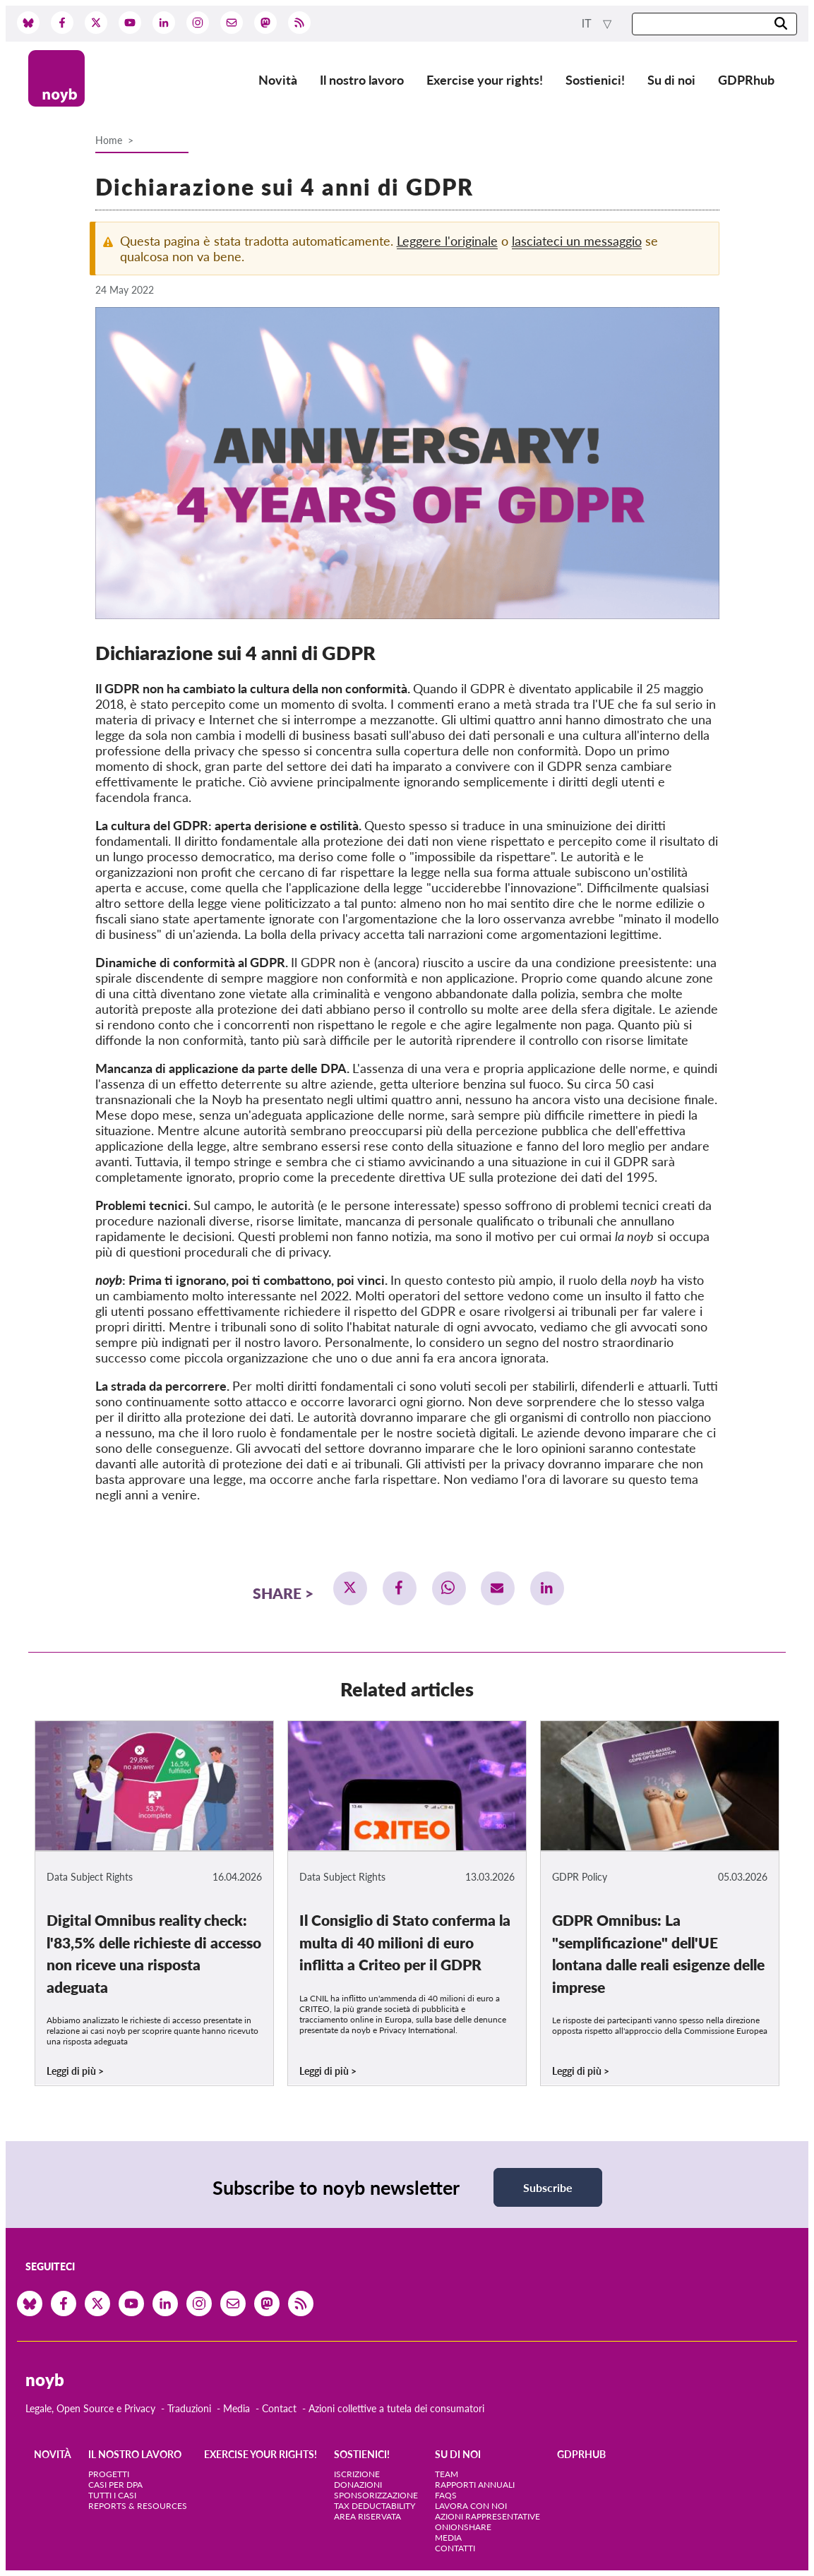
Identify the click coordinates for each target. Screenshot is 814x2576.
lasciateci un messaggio (577, 240)
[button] (350, 1588)
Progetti (108, 2474)
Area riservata (367, 2516)
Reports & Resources (137, 2505)
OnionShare (463, 2527)
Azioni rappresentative (487, 2516)
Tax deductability (374, 2505)
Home (108, 140)
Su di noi (671, 80)
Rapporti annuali (475, 2484)
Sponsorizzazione (376, 2495)
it (588, 24)
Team (446, 2474)
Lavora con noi (471, 2505)
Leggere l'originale (447, 240)
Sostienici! (595, 80)
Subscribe (548, 2187)
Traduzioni (189, 2408)
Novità (277, 80)
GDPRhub (746, 80)
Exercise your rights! (484, 80)
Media (236, 2408)
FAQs (446, 2495)
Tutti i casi (112, 2495)
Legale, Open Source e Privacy (90, 2408)
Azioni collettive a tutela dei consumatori (396, 2408)
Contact (279, 2408)
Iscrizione (357, 2474)
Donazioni (358, 2484)
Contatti (455, 2548)
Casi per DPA (115, 2484)
